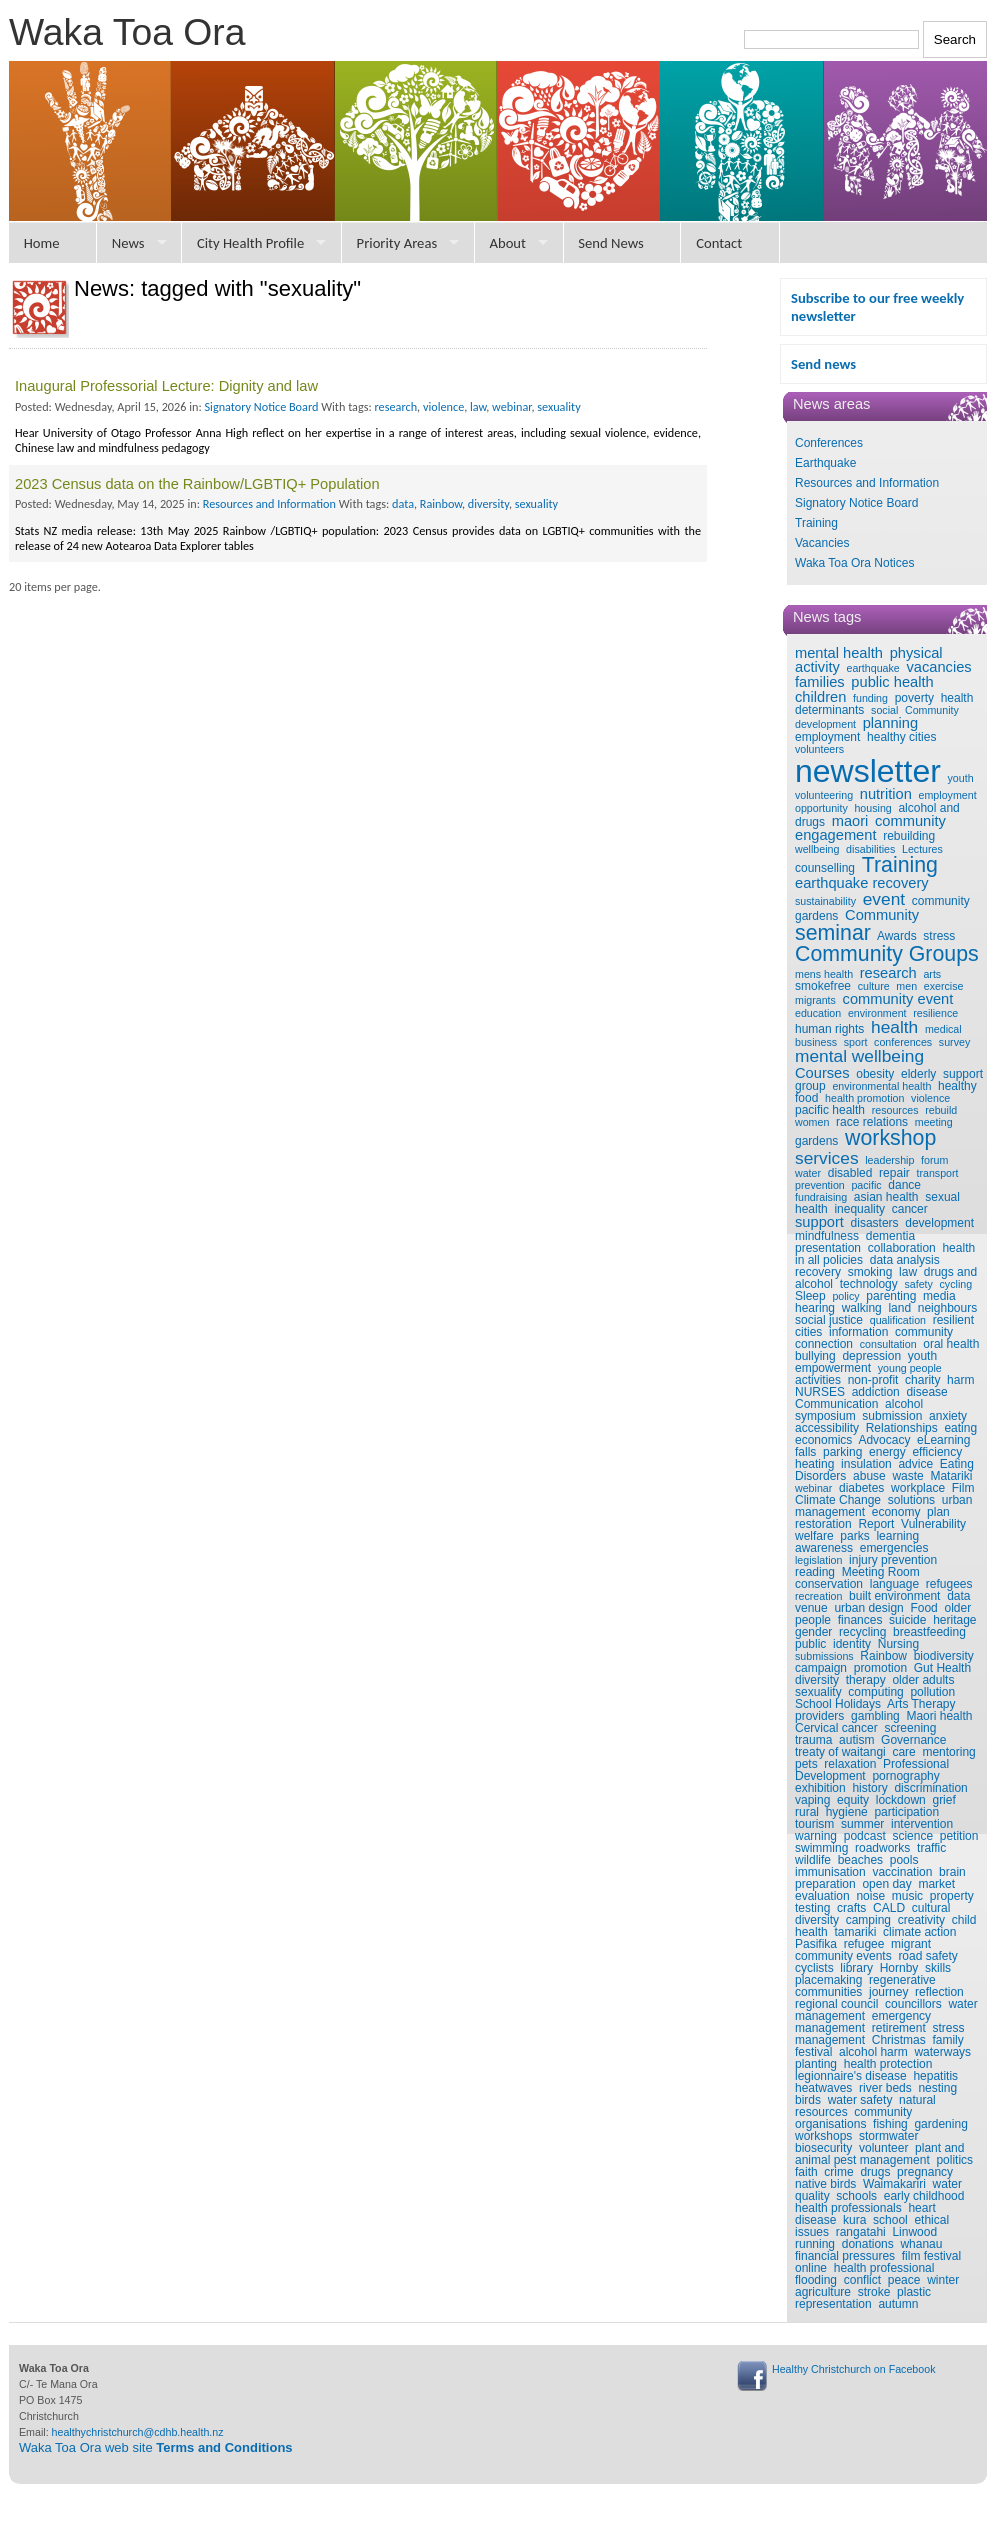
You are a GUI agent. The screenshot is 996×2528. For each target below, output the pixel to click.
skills (938, 1968)
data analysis (905, 1260)
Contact (719, 243)
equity (853, 1800)
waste (907, 1476)
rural (807, 1812)
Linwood (914, 2232)
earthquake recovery (862, 883)
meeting (934, 1122)
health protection (888, 2064)
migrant (911, 1944)
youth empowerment (866, 1362)
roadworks (882, 1848)
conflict (862, 2280)
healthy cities (901, 737)
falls (805, 1452)
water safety (860, 2100)
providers (819, 1716)
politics (954, 2160)
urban (957, 1500)
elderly (918, 1074)
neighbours (947, 1308)
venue (811, 1608)
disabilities (870, 849)
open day (886, 1884)
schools (856, 2196)
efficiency (937, 1452)
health (894, 1027)
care (903, 1752)
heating (814, 1464)
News (128, 243)
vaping (812, 1800)
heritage (954, 1620)
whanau (921, 2244)
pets (806, 1764)
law (908, 1272)
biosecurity (823, 2148)
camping (868, 1920)
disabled (850, 1173)
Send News (611, 243)
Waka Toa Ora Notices (854, 563)
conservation (829, 1584)
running (815, 2244)
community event (898, 999)
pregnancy (925, 2172)
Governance (913, 1740)
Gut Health (942, 1668)
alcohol (904, 1404)
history (869, 1788)
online (811, 2268)
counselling (825, 868)
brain (952, 1872)
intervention (922, 1824)
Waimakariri (894, 2184)
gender (813, 1632)
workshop (890, 1138)
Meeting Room (881, 1572)
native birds (825, 2184)
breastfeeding (929, 1632)
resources (895, 1110)
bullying (815, 1356)
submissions (824, 1656)
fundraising (821, 1197)
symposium (825, 1416)
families (820, 682)
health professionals (848, 2208)
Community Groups (887, 954)
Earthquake (825, 463)
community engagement (870, 828)
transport (937, 1173)
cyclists (814, 1968)
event (884, 899)
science (912, 1836)
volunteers (819, 749)
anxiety (948, 1416)
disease (926, 1392)
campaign (821, 1668)
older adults (923, 1680)
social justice (829, 1320)
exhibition (820, 1788)
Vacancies (822, 543)
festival (813, 2052)
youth (961, 778)
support (819, 1222)
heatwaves (823, 2088)
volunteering (824, 795)
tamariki (855, 1932)
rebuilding (909, 836)
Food (923, 1608)
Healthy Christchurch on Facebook (853, 2369)
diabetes (861, 1488)
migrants (815, 1000)
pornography (905, 1776)
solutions (911, 1500)
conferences (903, 1042)
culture (874, 986)
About (507, 243)
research (888, 973)
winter (943, 2280)
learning (897, 1536)
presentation (828, 1248)
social (884, 710)
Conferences (829, 443)
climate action (919, 1932)
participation (906, 1812)
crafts (851, 1908)
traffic (931, 1848)
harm (960, 1380)
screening (910, 1728)
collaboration (902, 1248)
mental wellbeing (859, 1056)
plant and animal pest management (879, 2154)
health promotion (864, 1098)
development (939, 1223)
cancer (910, 1209)
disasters (875, 1223)
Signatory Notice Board (856, 503)
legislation (818, 1560)
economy (896, 1512)
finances (860, 1620)
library (856, 1968)
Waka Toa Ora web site (156, 2447)
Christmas (899, 2040)
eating (960, 1428)
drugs (875, 2172)
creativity (921, 1920)
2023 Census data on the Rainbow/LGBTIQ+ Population (197, 484)
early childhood (924, 2196)
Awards (897, 936)
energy (887, 1452)
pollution (932, 1692)
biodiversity (944, 1656)
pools (904, 1860)
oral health (951, 1344)
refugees (949, 1584)
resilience (935, 1013)
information (858, 1332)
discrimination (930, 1788)
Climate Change (838, 1500)
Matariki (951, 1476)
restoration (823, 1524)
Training (816, 523)
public (810, 1644)
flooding (816, 2280)
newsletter (868, 771)
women (812, 1122)
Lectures (922, 849)
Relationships (902, 1428)
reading (815, 1572)
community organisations (853, 2118)
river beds (885, 2088)
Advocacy (884, 1440)
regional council (836, 2004)
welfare (814, 1536)
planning (890, 723)
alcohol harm (873, 2052)
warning (816, 1836)
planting (816, 2064)
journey (888, 1992)
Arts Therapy (921, 1704)
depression (871, 1356)
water (808, 1173)
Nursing (898, 1644)
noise (870, 1896)
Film (963, 1488)
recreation (818, 1596)
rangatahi (861, 2232)
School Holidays (838, 1704)
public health (892, 682)
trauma (813, 1740)
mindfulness (827, 1236)
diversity (817, 1680)
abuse (869, 1476)
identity (852, 1644)
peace (904, 2280)
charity (922, 1380)
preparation (825, 1884)
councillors (913, 2004)
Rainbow (883, 1656)
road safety (927, 1956)
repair (894, 1173)
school (890, 2220)
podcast (865, 1836)
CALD (889, 1908)
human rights (829, 1029)
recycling (862, 1632)
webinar (813, 1488)
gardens (816, 1141)
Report (876, 1524)
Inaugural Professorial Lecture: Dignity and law (166, 386)
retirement (899, 2028)
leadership (889, 1160)
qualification (898, 1320)
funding (870, 698)
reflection (939, 1992)
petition (959, 1836)
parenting (891, 1296)
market (936, 1884)
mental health (839, 653)
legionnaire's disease (851, 2076)
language (894, 1584)
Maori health (939, 1716)
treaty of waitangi (840, 1752)
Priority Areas (397, 243)
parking (842, 1452)
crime (838, 2172)
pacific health (830, 1110)
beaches (860, 1860)
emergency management (863, 2022)
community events (843, 1956)
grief (943, 1800)
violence (930, 1098)
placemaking (828, 1980)
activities (818, 1380)
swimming (821, 1848)
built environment (894, 1596)
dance (904, 1185)
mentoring (948, 1752)
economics (823, 1440)
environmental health (881, 1086)
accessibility (827, 1428)
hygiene (847, 1812)
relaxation (850, 1764)
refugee (864, 1944)
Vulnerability (933, 1524)
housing (872, 808)
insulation (866, 1464)
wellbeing (817, 849)
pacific (866, 1185)
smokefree (823, 986)
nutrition (886, 794)
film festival (931, 2256)
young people (910, 1368)
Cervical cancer (836, 1728)
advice (915, 1464)
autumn (898, 2304)
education (818, 1013)
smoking (870, 1272)
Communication (836, 1404)
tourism (814, 1824)
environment (877, 1013)
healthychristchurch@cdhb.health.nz (138, 2432)
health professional (884, 2268)
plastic (914, 2292)
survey (954, 1042)
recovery (818, 1272)
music (907, 1896)
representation (833, 2304)
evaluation (822, 1896)
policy (845, 1296)
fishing (890, 2124)
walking (862, 1308)
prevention (820, 1185)
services (827, 1158)
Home (42, 243)
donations (868, 2244)
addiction (876, 1392)
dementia (890, 1236)
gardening (940, 2124)
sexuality (818, 1692)
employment (827, 737)
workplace (918, 1488)
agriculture (823, 2292)
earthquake (872, 668)
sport (856, 1042)
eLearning (943, 1440)
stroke (874, 2292)
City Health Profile (250, 243)
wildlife (813, 1860)
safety (918, 1284)
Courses (822, 1073)
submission (892, 1416)
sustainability (825, 901)
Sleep (810, 1296)
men (906, 986)
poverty (914, 698)
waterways (942, 2052)
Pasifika (816, 1944)
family (947, 2040)
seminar (833, 933)
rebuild (941, 1110)
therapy (866, 1680)
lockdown (901, 1800)
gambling (875, 1716)
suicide (907, 1620)
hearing (815, 1308)
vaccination (902, 1872)
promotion (880, 1668)
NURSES (820, 1392)
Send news (823, 364)
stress (939, 936)
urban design (868, 1608)
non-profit (873, 1380)
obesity (875, 1074)
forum (934, 1160)
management (830, 1512)
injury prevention (893, 1560)
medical (943, 1029)
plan (938, 1512)
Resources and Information (867, 483)
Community (882, 915)
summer (862, 1824)
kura (854, 2220)
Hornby (899, 1968)
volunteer (883, 2148)
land (899, 1308)
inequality (859, 1209)
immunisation (830, 1872)
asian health (886, 1197)
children (820, 697)
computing (875, 1692)
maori (850, 821)
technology (869, 1284)
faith (806, 2172)
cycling (956, 1284)
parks (854, 1536)
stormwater (888, 2136)
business (816, 1042)
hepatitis (935, 2076)
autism (856, 1740)
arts (932, 974)
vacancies (938, 667)
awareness (824, 1548)
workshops (823, 2136)
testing (812, 1908)
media (939, 1296)
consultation (888, 1344)
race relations (872, 1122)
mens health (824, 974)
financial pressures (845, 2256)
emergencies (894, 1548)
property (952, 1896)
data (958, 1596)
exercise (944, 986)
